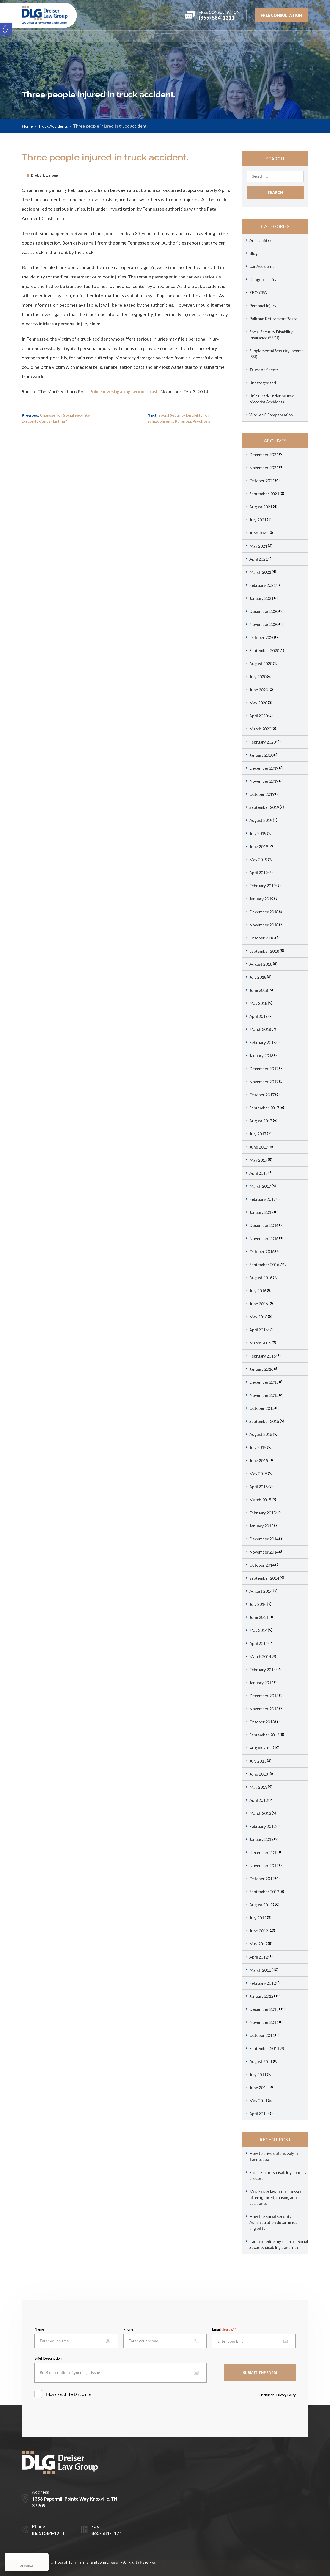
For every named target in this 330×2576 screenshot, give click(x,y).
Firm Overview (60, 36)
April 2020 (258, 715)
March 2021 (260, 572)
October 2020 (262, 637)
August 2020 (260, 663)
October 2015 (262, 1408)
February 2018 (262, 1042)
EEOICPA (258, 292)
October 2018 (262, 937)
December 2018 (263, 911)
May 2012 (258, 1943)
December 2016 (263, 1225)
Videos (241, 36)
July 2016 (257, 1290)
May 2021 (258, 545)
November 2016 (263, 1238)
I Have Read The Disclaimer (69, 2394)
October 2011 (262, 2035)
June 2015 (258, 1460)
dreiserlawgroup (44, 175)
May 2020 (258, 702)
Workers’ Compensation (271, 414)
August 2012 (260, 1904)
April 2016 (258, 1329)
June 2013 (258, 1774)
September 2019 (264, 807)
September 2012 (264, 1891)
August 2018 (260, 964)
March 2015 (260, 1499)
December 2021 (263, 454)
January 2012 (261, 1996)
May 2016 (258, 1316)
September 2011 (264, 2048)
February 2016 (262, 1355)
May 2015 (258, 1473)
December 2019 (263, 768)
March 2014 (260, 1656)
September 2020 (264, 650)
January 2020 (261, 755)
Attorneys (99, 36)
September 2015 (264, 1421)
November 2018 (263, 924)
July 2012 (257, 1917)
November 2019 (263, 781)
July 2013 (257, 1760)
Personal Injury (262, 305)
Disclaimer (266, 2395)
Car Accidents (262, 266)
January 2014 (261, 1682)
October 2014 (262, 1565)
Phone (128, 2329)
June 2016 (258, 1303)
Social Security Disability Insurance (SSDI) (271, 334)
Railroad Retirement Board (273, 318)
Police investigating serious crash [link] (124, 391)
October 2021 (262, 480)
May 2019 (258, 859)
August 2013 (260, 1747)
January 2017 (261, 1212)
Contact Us (296, 36)
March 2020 (260, 728)
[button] (6, 29)
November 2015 (263, 1395)
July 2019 (257, 833)
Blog (266, 36)
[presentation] (69, 2415)
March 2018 (260, 1029)
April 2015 (258, 1486)
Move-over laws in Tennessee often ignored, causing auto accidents (275, 2197)
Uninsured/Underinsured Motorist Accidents (271, 398)
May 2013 (258, 1787)
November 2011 (263, 2022)
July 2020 (257, 676)
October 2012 (262, 1878)
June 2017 (258, 1146)
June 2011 (258, 2087)
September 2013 (264, 1734)
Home (27, 36)
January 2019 (261, 898)
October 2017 (262, 1094)
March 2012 (260, 1970)
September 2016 (264, 1264)
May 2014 (258, 1630)
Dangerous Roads (265, 279)
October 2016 (262, 1251)
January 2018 (261, 1055)
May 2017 (258, 1160)
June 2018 (258, 990)
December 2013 (263, 1695)
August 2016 (260, 1277)
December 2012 (263, 1852)
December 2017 (263, 1068)
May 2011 (258, 2100)
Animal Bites (260, 240)
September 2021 (264, 493)
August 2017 (260, 1120)
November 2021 (263, 467)
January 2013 (261, 1839)
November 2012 (263, 1865)
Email (223, 2329)
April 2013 (258, 1800)
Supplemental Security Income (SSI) (276, 353)
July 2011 (257, 2074)
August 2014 (260, 1591)
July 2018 (257, 977)
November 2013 (263, 1708)
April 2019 (258, 872)
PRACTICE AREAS (138, 36)
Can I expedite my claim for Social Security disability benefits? (278, 2244)
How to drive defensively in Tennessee (273, 2156)
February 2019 (262, 885)
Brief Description (48, 2358)
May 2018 (258, 1003)
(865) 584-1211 (48, 2533)
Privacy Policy (286, 2395)
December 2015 (263, 1382)
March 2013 (260, 1813)
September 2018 (264, 950)
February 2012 (262, 1983)
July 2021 (257, 519)
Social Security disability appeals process (277, 2175)
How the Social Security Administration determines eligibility (273, 2222)
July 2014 (257, 1604)
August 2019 (260, 820)
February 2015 (262, 1512)
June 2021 (258, 532)
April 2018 (258, 1016)
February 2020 (262, 741)
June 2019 (258, 846)
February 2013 (262, 1826)
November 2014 (263, 1551)
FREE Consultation (281, 15)
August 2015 (260, 1434)
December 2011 (263, 2009)
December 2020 (263, 611)
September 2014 (264, 1578)
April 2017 (258, 1173)
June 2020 (258, 689)
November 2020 (263, 624)
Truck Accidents (54, 126)
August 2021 (260, 506)
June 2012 (258, 1930)
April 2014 (258, 1643)
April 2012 (258, 1956)
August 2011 (260, 2061)
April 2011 (258, 2113)
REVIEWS (174, 36)
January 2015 (261, 1525)
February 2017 (262, 1199)
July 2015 (257, 1447)
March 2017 (260, 1186)
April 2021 (258, 559)
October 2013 (262, 1721)
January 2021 (261, 598)
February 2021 (262, 585)
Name (39, 2329)
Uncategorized (262, 382)
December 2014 (263, 1538)
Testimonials (208, 36)
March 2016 (260, 1342)
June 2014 (258, 1617)
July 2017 (257, 1133)
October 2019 (262, 794)
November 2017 (263, 1081)
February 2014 (262, 1669)
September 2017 (264, 1107)
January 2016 (261, 1369)
